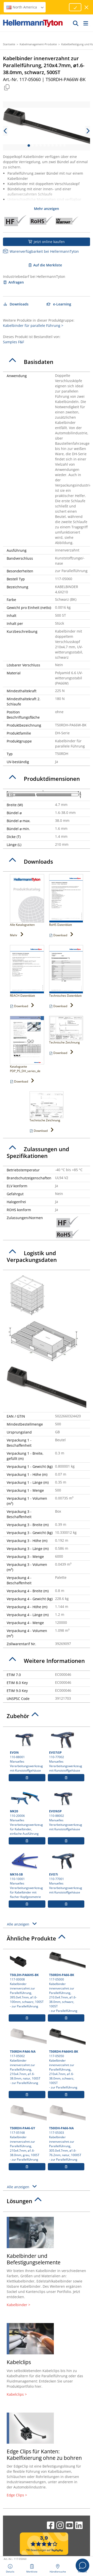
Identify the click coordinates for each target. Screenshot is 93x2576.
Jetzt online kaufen (46, 241)
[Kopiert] (6, 87)
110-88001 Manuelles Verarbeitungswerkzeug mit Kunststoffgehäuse (27, 1751)
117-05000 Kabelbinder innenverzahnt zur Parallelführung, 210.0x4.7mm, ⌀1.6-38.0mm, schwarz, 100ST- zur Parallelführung (67, 1982)
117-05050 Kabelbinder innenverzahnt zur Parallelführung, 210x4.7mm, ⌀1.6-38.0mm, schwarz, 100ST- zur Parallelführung (67, 2058)
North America (25, 7)
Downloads (16, 304)
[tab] (46, 361)
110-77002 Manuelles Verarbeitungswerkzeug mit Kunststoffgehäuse (66, 1751)
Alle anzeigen (22, 1924)
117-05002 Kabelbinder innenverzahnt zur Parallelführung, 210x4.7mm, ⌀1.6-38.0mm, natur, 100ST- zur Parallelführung (27, 2056)
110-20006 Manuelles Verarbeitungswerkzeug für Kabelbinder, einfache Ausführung (27, 1812)
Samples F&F (13, 342)
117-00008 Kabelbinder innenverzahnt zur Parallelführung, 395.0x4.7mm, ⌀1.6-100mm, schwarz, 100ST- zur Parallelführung (27, 1980)
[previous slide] (5, 131)
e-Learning (59, 304)
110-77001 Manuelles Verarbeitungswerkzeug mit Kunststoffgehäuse (66, 1872)
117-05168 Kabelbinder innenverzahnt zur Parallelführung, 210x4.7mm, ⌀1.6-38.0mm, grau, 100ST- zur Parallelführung (27, 2133)
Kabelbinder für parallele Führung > (33, 325)
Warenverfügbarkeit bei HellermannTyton (41, 251)
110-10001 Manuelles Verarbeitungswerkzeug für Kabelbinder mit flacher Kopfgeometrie (27, 1875)
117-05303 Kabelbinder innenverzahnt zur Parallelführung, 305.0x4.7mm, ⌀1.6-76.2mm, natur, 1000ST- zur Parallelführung (67, 2133)
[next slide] (87, 131)
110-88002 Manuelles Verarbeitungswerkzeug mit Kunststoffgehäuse (66, 1809)
